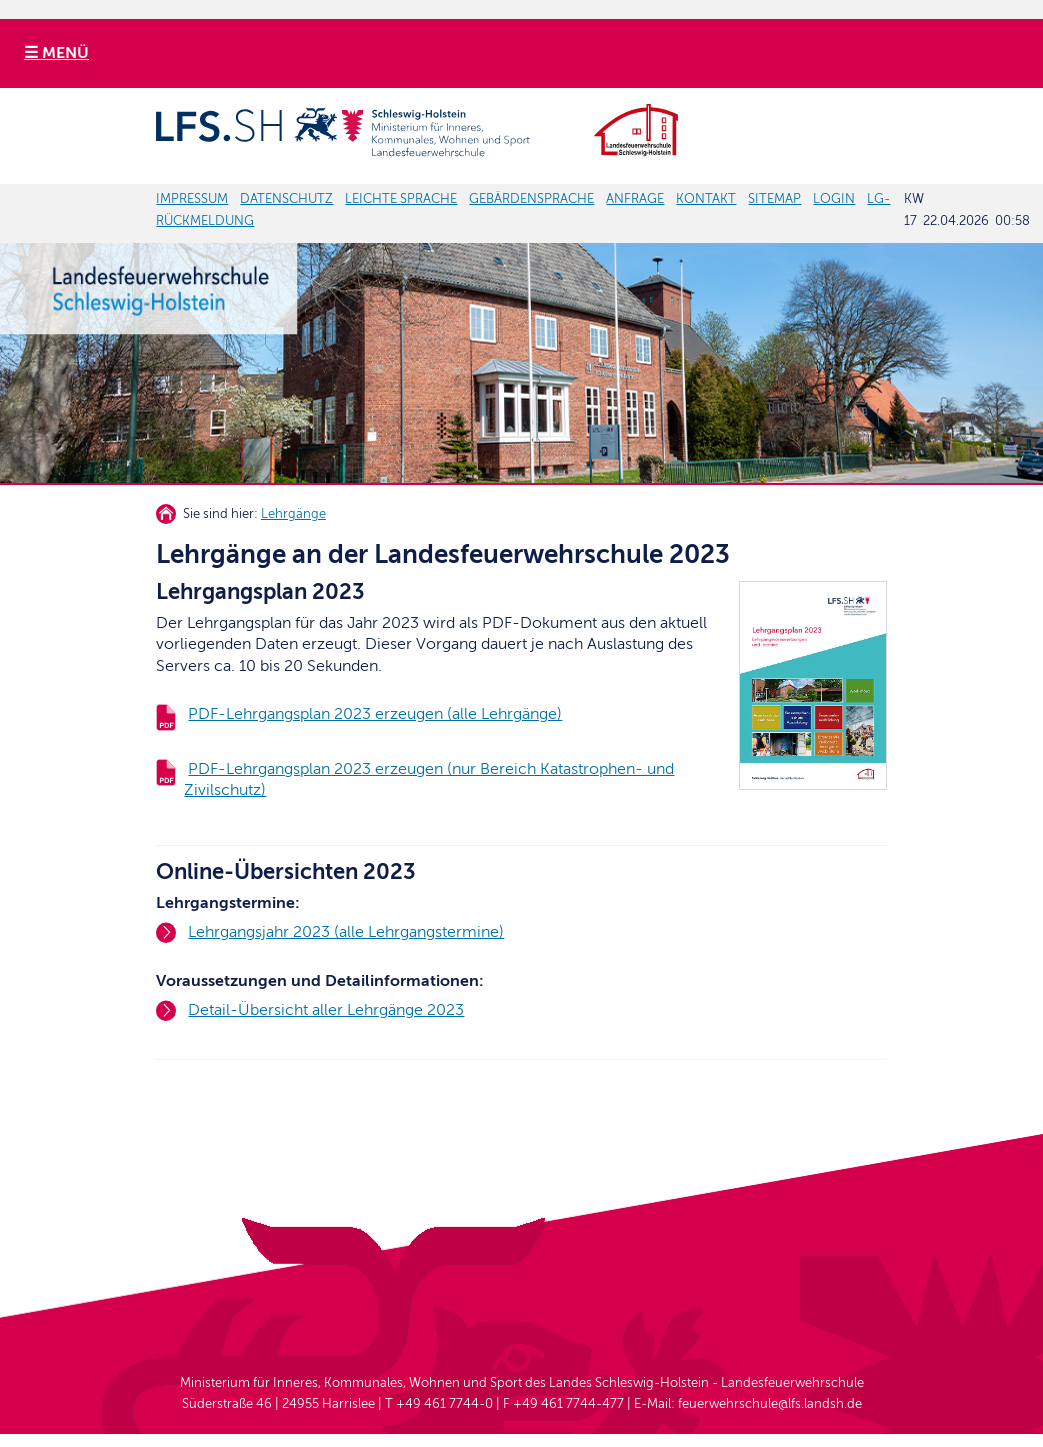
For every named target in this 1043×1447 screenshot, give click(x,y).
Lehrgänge (293, 514)
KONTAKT (706, 199)
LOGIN (834, 199)
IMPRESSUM (192, 199)
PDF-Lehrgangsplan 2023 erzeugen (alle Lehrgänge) (375, 714)
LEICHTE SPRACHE (401, 199)
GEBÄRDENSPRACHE (531, 199)
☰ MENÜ (56, 53)
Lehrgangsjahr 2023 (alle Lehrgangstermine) (346, 932)
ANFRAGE (635, 199)
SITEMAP (774, 199)
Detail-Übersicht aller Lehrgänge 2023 (326, 1010)
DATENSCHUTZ (286, 199)
